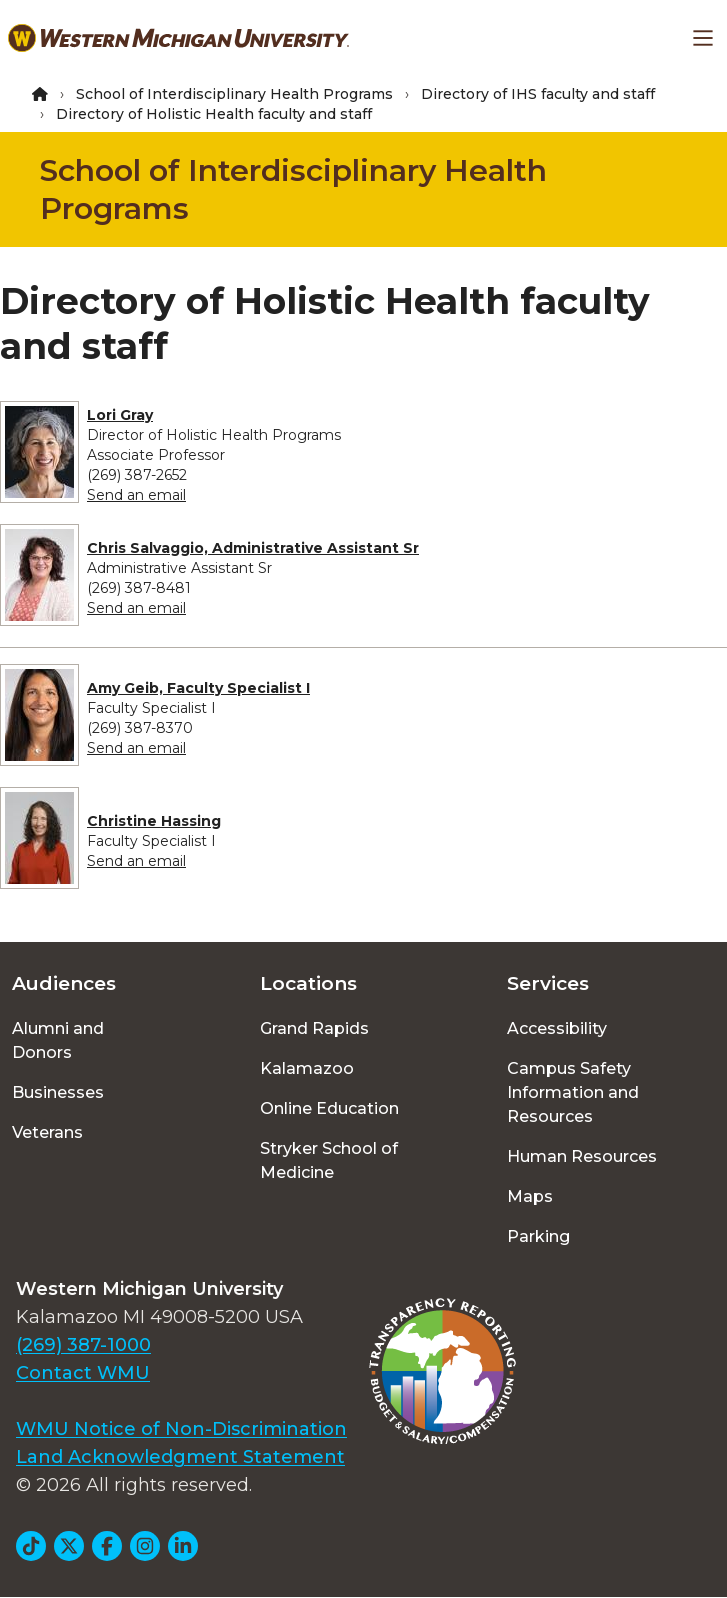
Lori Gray (120, 415)
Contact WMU (83, 1373)
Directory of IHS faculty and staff (538, 94)
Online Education (329, 1108)
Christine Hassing (154, 821)
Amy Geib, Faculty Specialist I (198, 688)
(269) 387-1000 (83, 1345)
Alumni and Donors (58, 1040)
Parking (538, 1236)
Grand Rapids (314, 1028)
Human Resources (582, 1156)
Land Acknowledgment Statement (180, 1457)
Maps (530, 1196)
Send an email (136, 495)
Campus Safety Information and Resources (573, 1092)
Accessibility (557, 1028)
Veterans (47, 1132)
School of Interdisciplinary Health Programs (234, 94)
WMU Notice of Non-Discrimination (181, 1429)
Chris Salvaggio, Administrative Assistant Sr (253, 548)
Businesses (58, 1092)
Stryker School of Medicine (329, 1160)
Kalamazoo (307, 1068)
